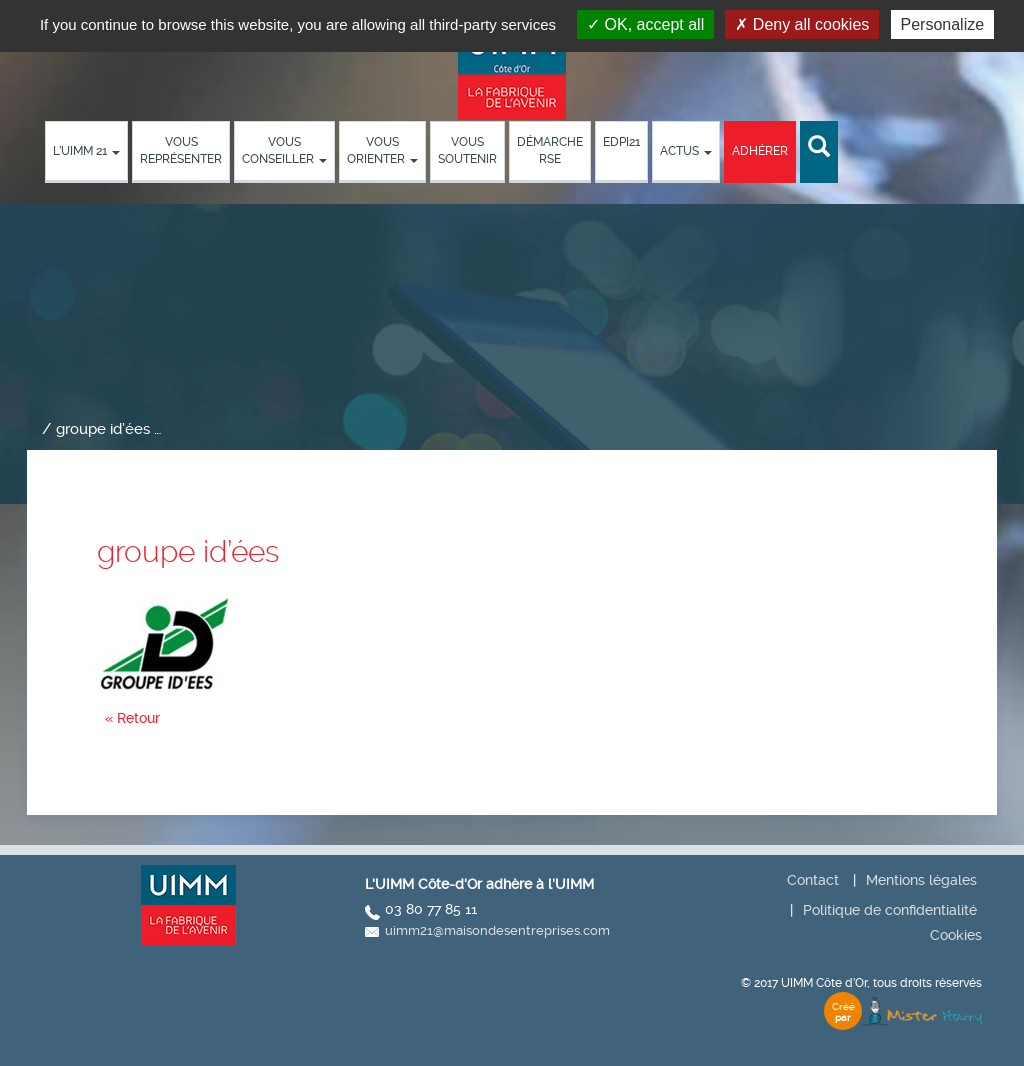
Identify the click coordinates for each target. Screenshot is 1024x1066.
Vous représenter (181, 150)
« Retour (132, 718)
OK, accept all (645, 24)
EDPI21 (621, 142)
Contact (813, 880)
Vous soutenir (467, 150)
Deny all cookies (802, 24)
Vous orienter (382, 150)
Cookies (956, 935)
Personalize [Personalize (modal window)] (943, 24)
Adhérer (760, 151)
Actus (686, 151)
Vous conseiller (284, 150)
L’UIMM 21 (86, 151)
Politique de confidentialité (890, 910)
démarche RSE (550, 150)
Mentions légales (921, 880)
